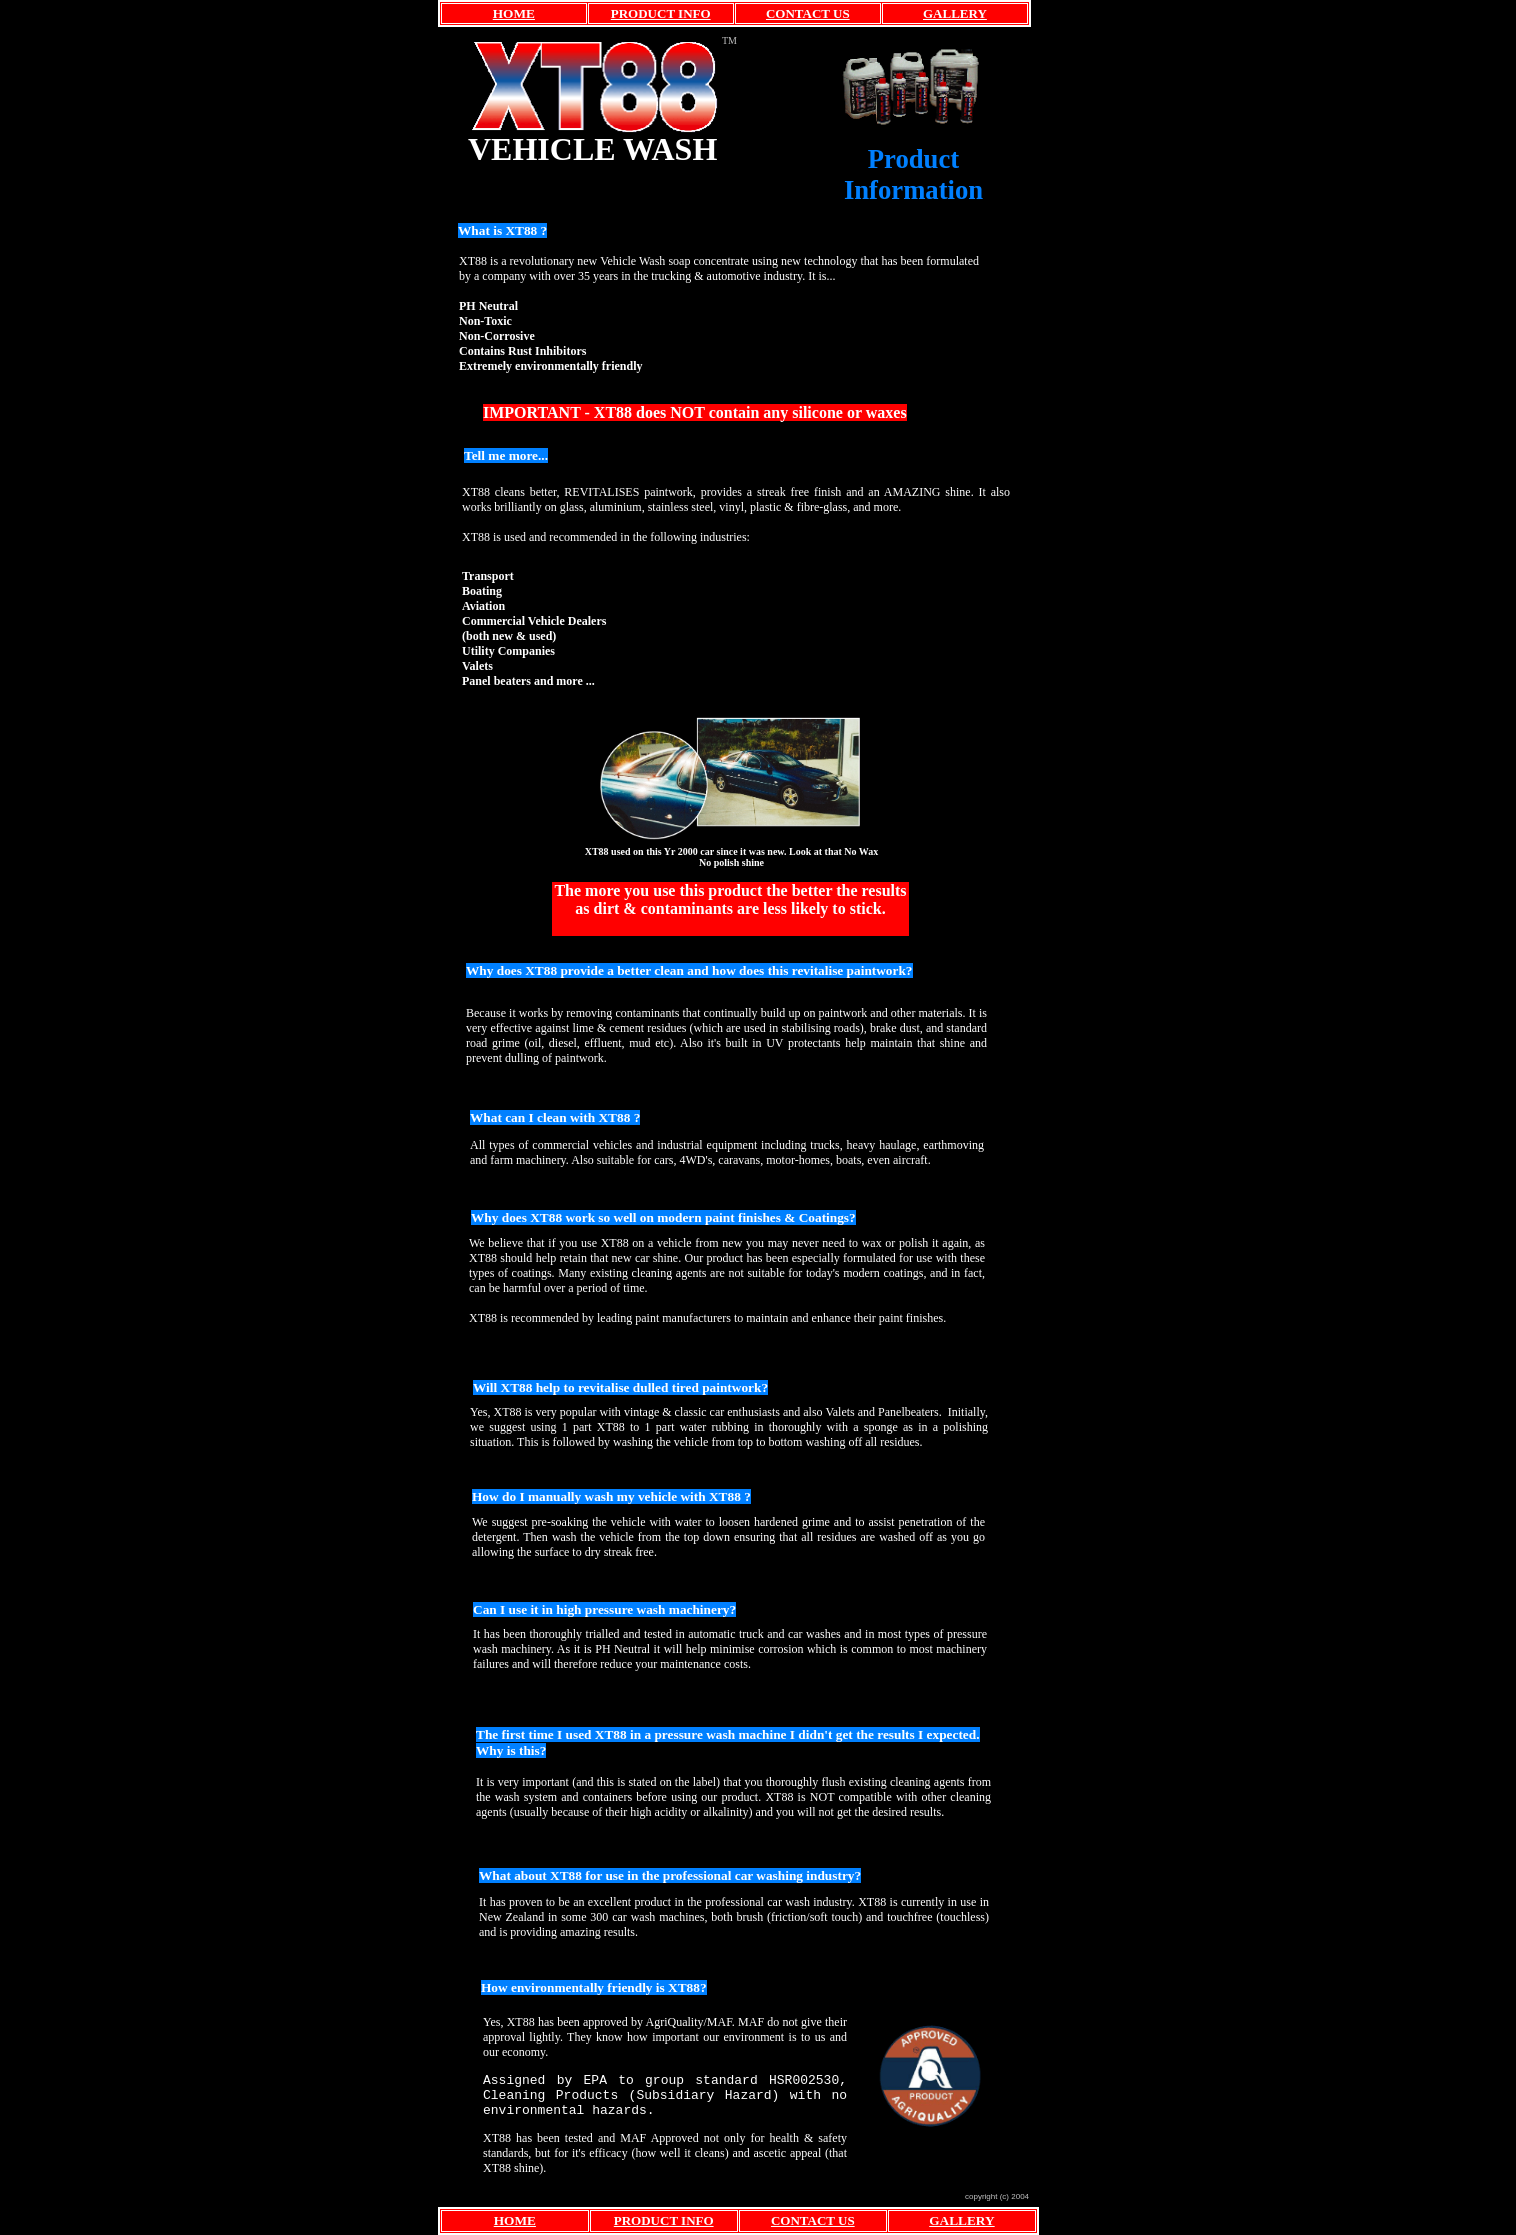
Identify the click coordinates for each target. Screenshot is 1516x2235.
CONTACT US (808, 13)
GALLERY (955, 13)
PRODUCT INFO (661, 13)
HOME (514, 13)
